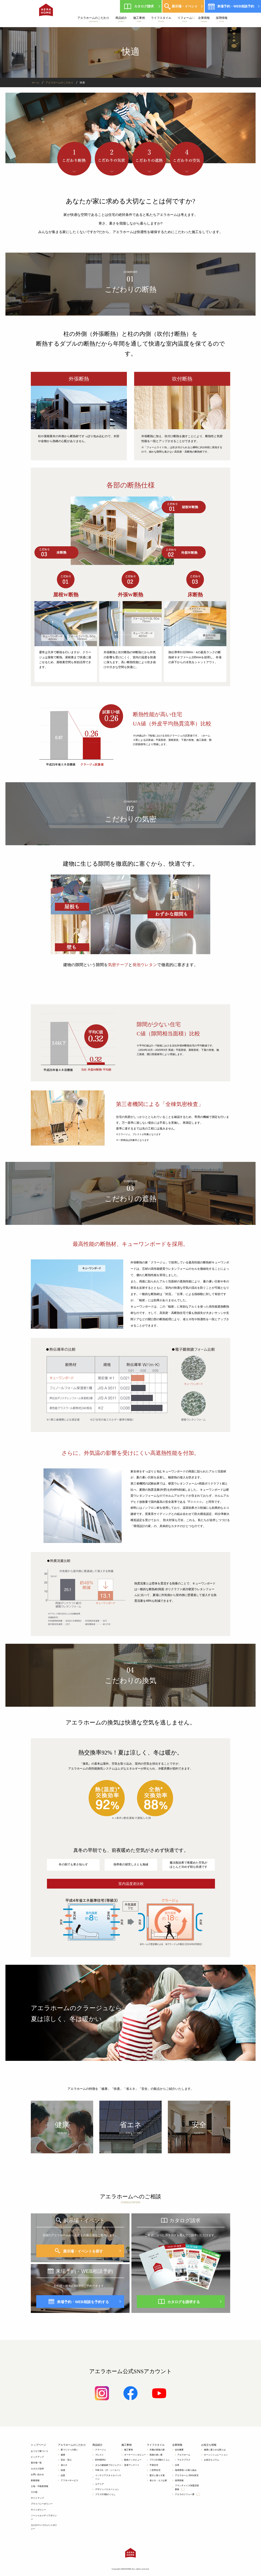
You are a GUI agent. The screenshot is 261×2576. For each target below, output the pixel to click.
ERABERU (100, 2460)
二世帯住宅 (155, 2470)
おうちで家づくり (39, 2451)
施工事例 (139, 19)
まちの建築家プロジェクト (108, 2465)
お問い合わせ (37, 2474)
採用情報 (221, 19)
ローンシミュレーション (216, 2454)
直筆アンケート (131, 2465)
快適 (63, 2470)
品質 (63, 2475)
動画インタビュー (133, 2460)
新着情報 (35, 2480)
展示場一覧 (36, 2462)
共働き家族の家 (157, 2449)
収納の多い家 (156, 2454)
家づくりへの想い (69, 2449)
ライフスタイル (161, 19)
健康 (62, 2128)
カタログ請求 (144, 6)
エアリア (99, 2484)
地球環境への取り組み (186, 2470)
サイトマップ (37, 2498)
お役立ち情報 (208, 2444)
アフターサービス (69, 2480)
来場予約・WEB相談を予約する (83, 2302)
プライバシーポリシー (42, 2504)
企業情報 (204, 19)
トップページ (38, 2444)
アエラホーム (183, 2454)
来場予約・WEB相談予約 (235, 6)
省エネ (130, 2128)
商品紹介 (121, 19)
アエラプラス (183, 2460)
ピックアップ (37, 2457)
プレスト (99, 2454)
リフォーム (184, 19)
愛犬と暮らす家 (157, 2475)
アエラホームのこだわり (93, 19)
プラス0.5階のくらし (105, 2494)
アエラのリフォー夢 (187, 2494)
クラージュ (100, 2449)
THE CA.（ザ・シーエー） (108, 2470)
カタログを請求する (183, 2302)
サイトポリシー (38, 2510)
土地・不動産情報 (39, 2486)
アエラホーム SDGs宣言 (187, 2475)
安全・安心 (66, 2460)
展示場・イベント (185, 6)
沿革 (177, 2465)
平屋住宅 (154, 2465)
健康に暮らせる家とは (215, 2449)
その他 (34, 2492)
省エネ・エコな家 (158, 2480)
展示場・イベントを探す (83, 2251)
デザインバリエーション (107, 2489)
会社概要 (179, 2449)
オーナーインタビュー (135, 2454)
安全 (199, 2128)
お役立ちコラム (211, 2460)
